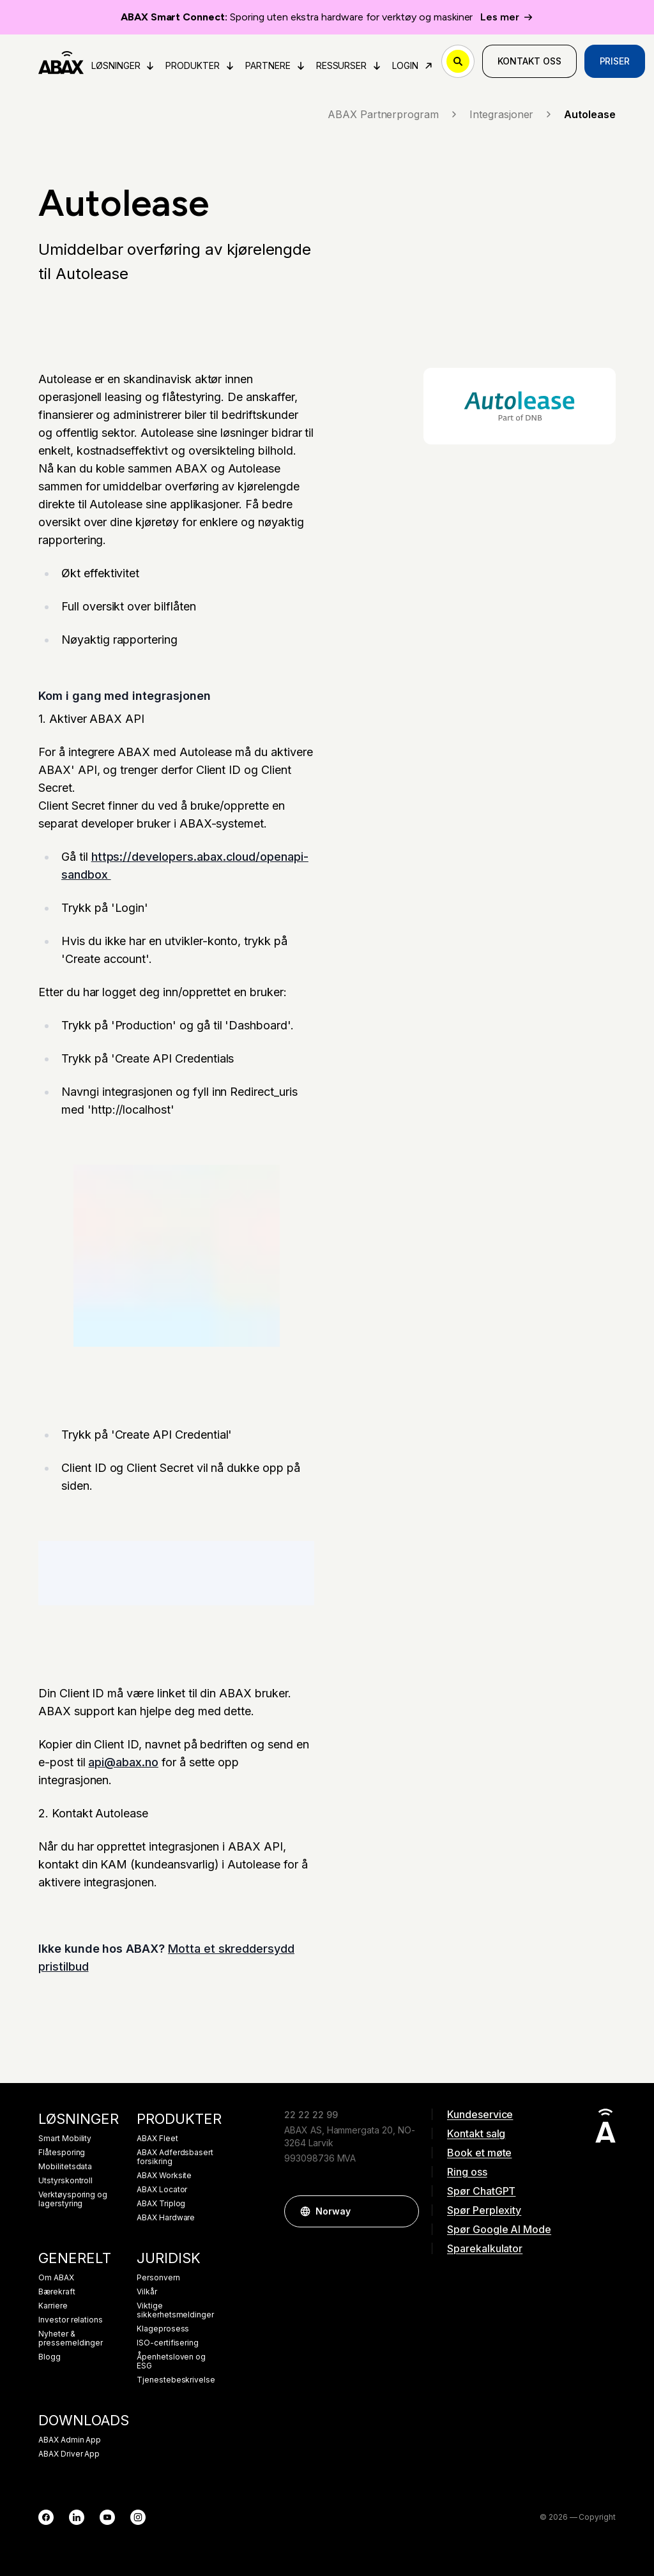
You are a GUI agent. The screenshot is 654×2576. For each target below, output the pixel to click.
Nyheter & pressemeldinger (70, 2338)
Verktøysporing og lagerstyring (72, 2199)
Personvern (158, 2277)
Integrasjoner (511, 114)
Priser (615, 61)
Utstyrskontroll (65, 2180)
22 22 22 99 (310, 2114)
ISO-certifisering (168, 2342)
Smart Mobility (64, 2138)
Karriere (53, 2305)
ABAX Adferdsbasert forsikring (175, 2157)
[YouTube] (107, 2517)
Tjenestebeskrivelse (176, 2379)
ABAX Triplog (161, 2203)
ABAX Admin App (69, 2440)
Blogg (49, 2356)
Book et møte (479, 2152)
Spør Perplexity (484, 2210)
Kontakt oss (529, 61)
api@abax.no (123, 1762)
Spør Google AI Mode (499, 2229)
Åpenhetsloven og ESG (171, 2361)
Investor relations (70, 2319)
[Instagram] (138, 2517)
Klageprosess (163, 2328)
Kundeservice (480, 2114)
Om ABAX (56, 2277)
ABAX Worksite (164, 2175)
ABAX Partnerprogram (393, 114)
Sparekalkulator (484, 2248)
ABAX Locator (162, 2189)
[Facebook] (46, 2517)
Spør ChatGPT (481, 2191)
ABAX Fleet (157, 2138)
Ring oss (467, 2172)
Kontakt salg (476, 2133)
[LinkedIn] (76, 2517)
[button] (403, 2211)
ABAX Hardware (166, 2217)
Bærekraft (56, 2291)
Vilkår (147, 2291)
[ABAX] (61, 61)
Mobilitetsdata (65, 2166)
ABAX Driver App (69, 2454)
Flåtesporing (61, 2152)
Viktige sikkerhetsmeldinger (175, 2310)
